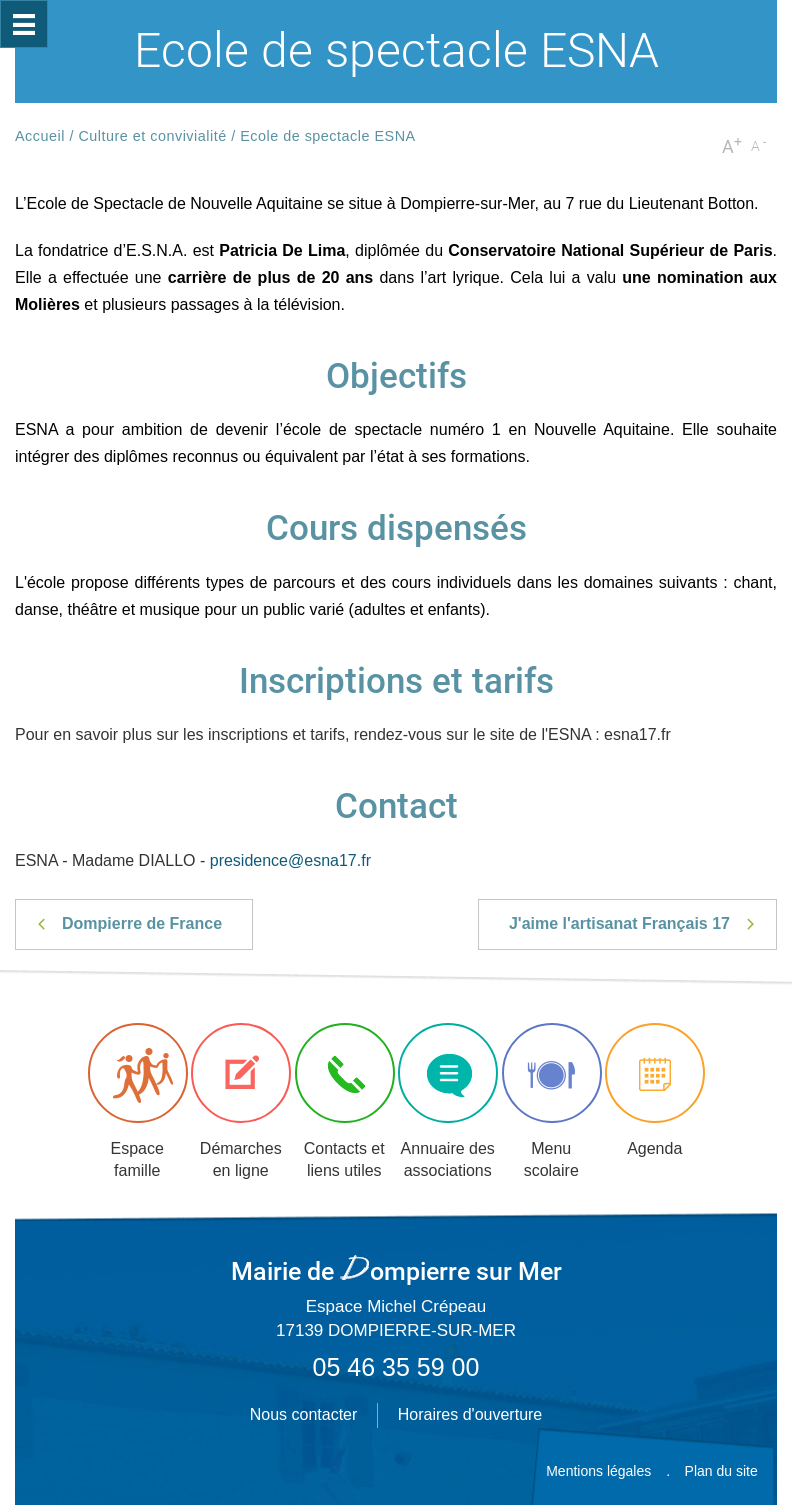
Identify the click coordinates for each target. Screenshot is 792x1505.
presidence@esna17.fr (290, 860)
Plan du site (721, 1471)
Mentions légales (598, 1471)
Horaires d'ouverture (470, 1414)
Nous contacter (304, 1414)
